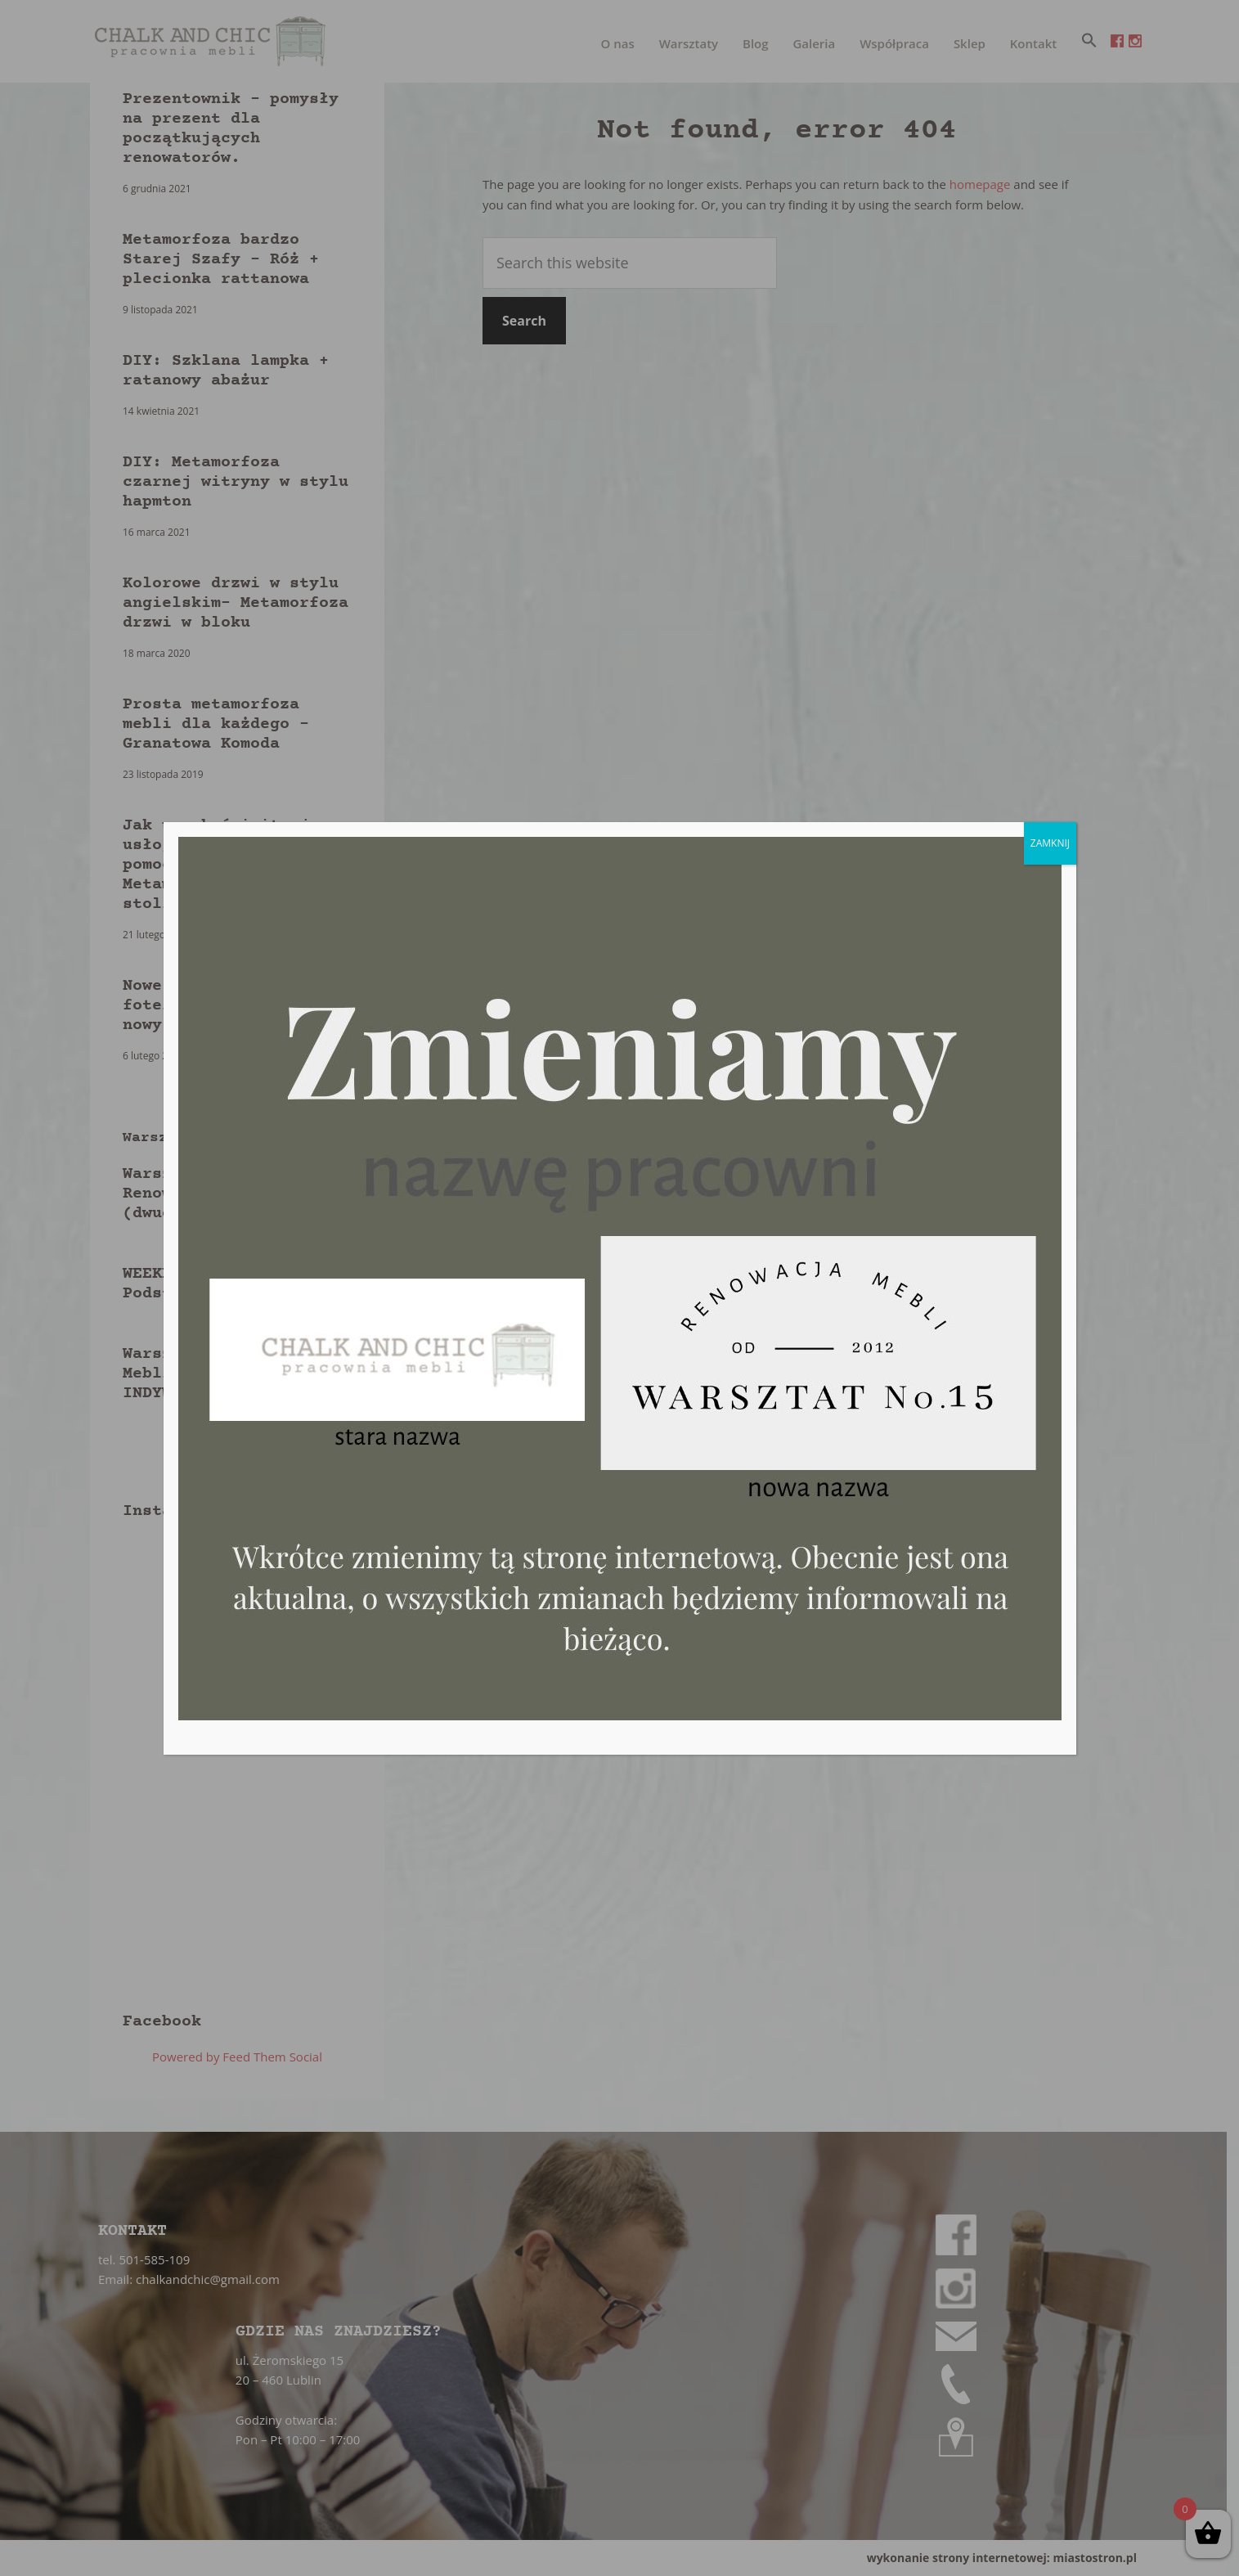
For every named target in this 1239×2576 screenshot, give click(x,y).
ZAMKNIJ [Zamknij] (1050, 843)
